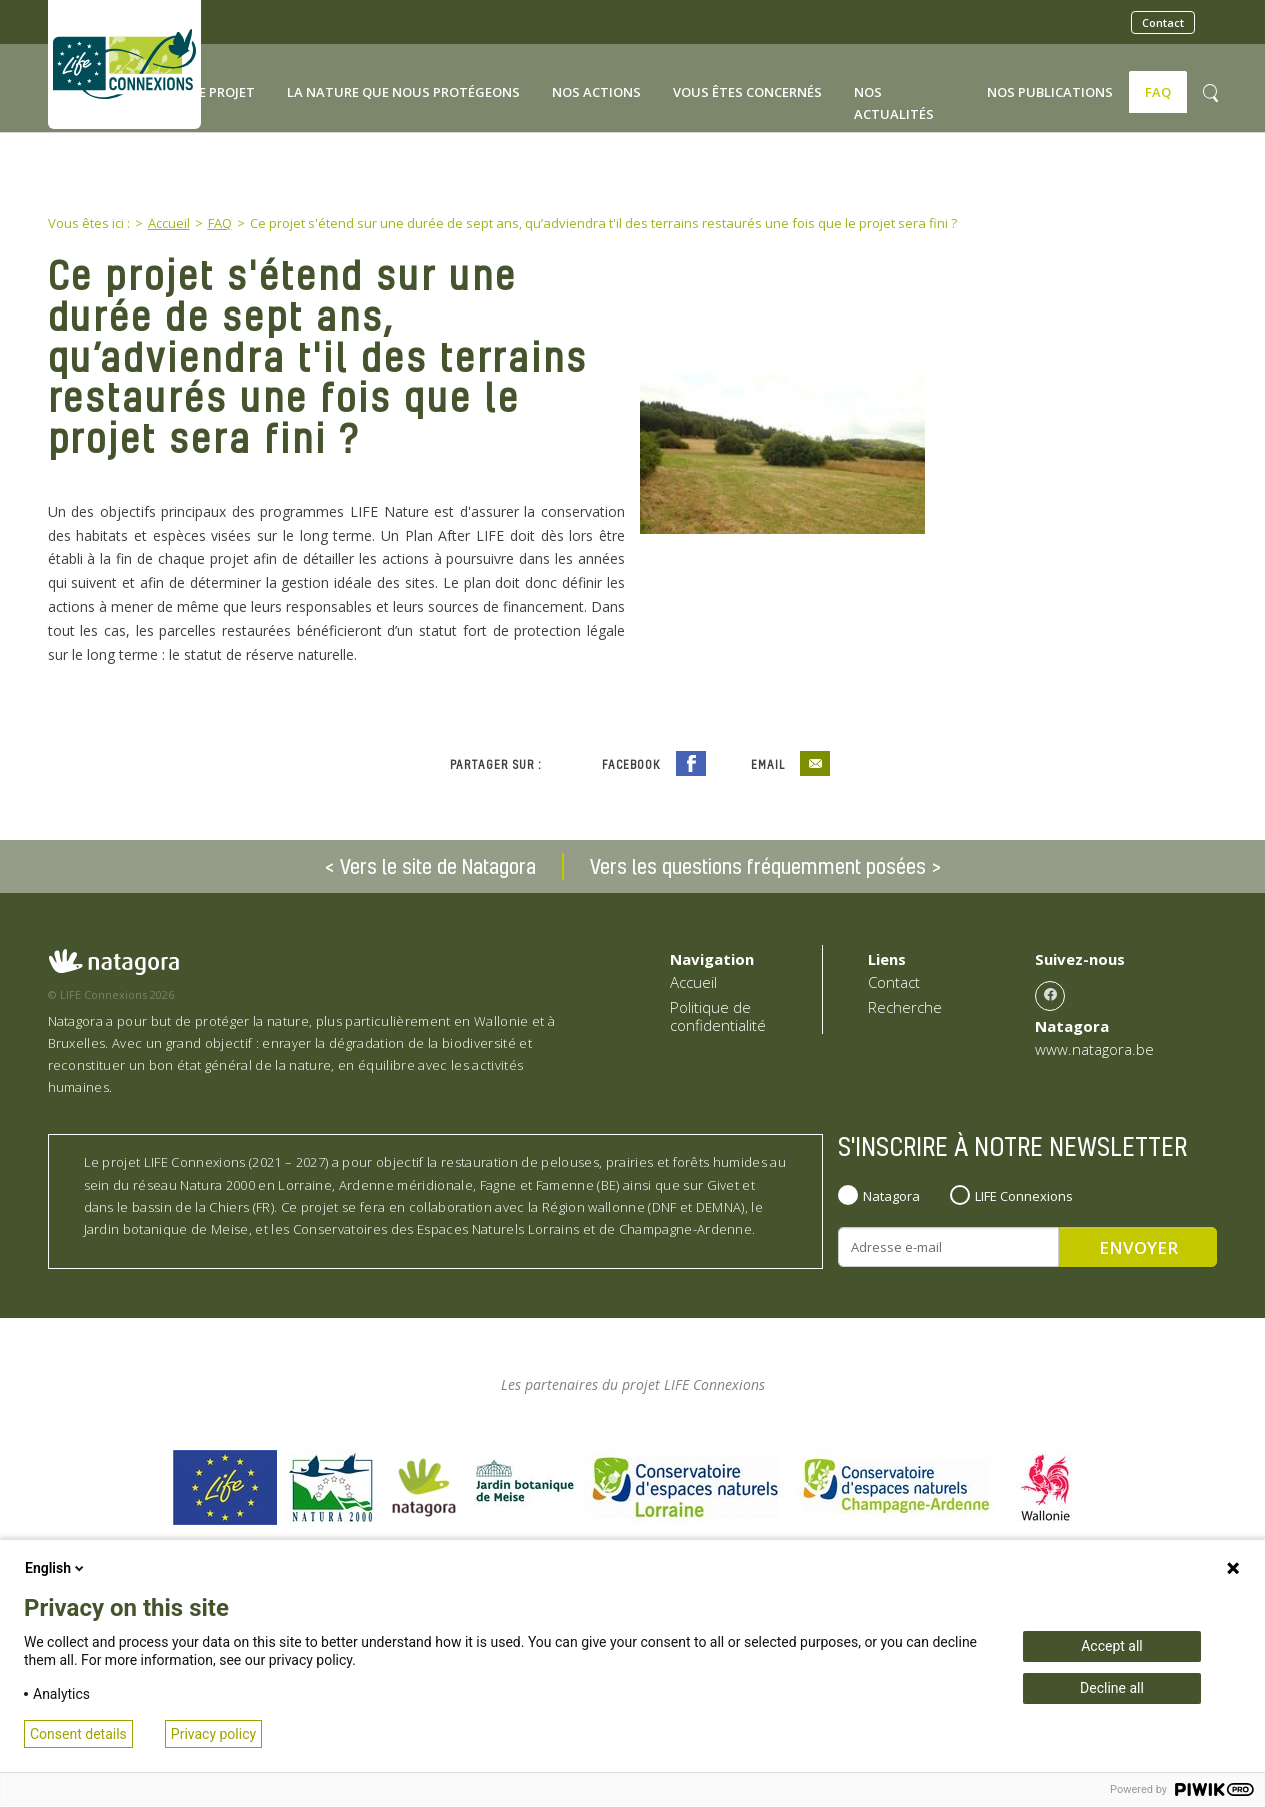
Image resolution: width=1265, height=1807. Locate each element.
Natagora (891, 1196)
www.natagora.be (1094, 1049)
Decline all (1112, 1688)
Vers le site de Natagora (438, 866)
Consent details (78, 1734)
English (56, 1568)
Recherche (905, 1007)
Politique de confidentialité (718, 1016)
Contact (1163, 22)
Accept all (1112, 1646)
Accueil (693, 982)
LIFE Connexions (1024, 1196)
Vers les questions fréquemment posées (758, 866)
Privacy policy (213, 1734)
